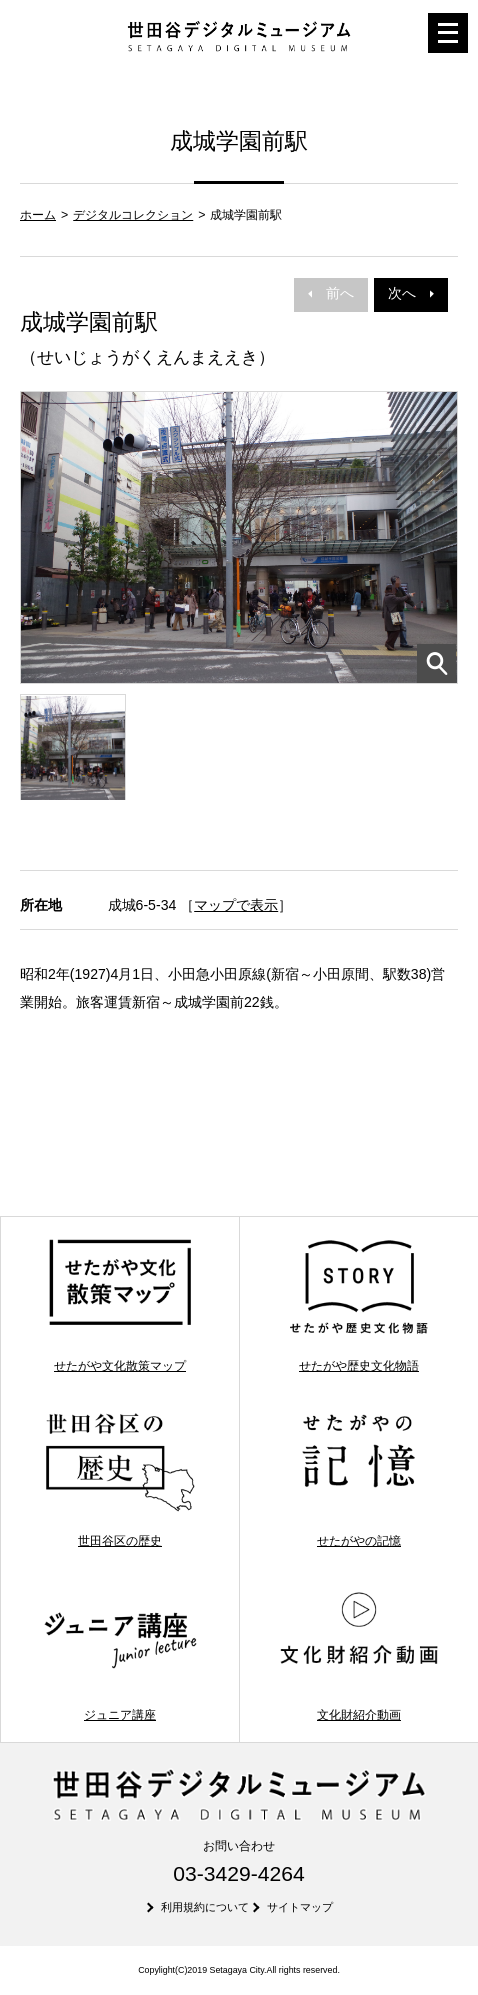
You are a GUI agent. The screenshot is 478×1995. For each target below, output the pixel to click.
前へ (331, 293)
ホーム (38, 215)
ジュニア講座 (120, 1654)
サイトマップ (300, 1907)
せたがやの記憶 (359, 1479)
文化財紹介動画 (359, 1654)
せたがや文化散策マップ (120, 1304)
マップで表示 (236, 905)
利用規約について (205, 1907)
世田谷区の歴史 (120, 1479)
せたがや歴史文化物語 (359, 1304)
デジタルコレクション (133, 215)
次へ (411, 293)
